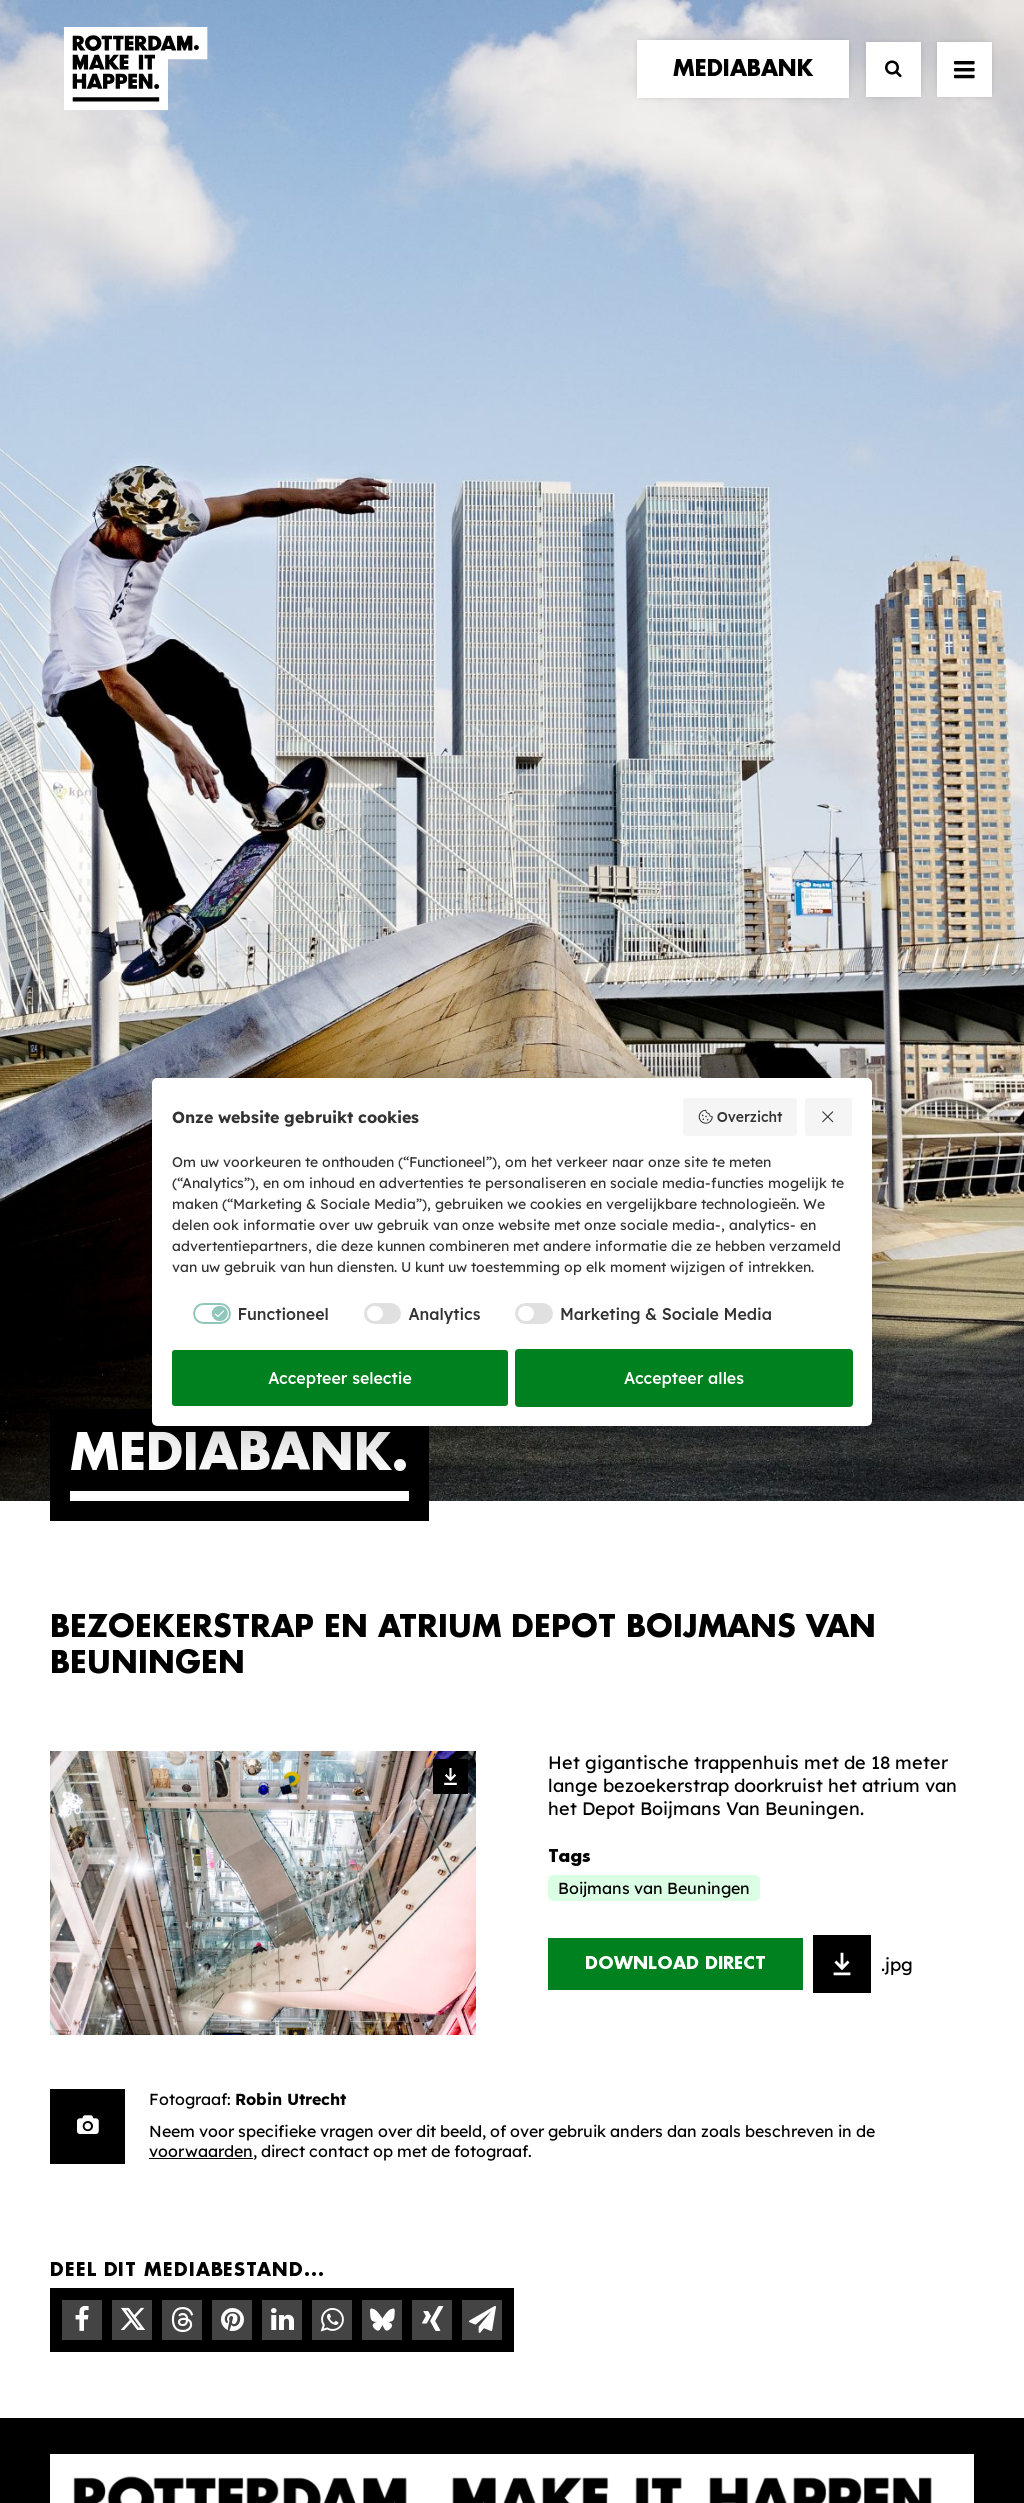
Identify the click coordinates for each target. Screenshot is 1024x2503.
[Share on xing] (432, 1491)
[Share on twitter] (132, 1491)
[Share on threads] (182, 1491)
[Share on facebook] (82, 1491)
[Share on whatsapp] (332, 1491)
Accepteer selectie (340, 1378)
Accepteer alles (684, 1378)
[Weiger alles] (829, 1117)
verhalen (96, 1834)
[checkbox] (250, 1314)
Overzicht (739, 1117)
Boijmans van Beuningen (654, 1059)
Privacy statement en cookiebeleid (597, 2419)
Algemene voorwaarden (392, 2419)
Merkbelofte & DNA (384, 1926)
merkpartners (121, 1855)
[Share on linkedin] (282, 1491)
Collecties (591, 1909)
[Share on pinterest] (232, 1491)
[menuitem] (747, 87)
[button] (57, 2360)
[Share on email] (482, 1491)
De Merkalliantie (371, 1895)
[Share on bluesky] (382, 1491)
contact (94, 1916)
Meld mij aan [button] (878, 1941)
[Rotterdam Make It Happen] (134, 87)
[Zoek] (884, 87)
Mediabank (596, 1877)
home (77, 1814)
